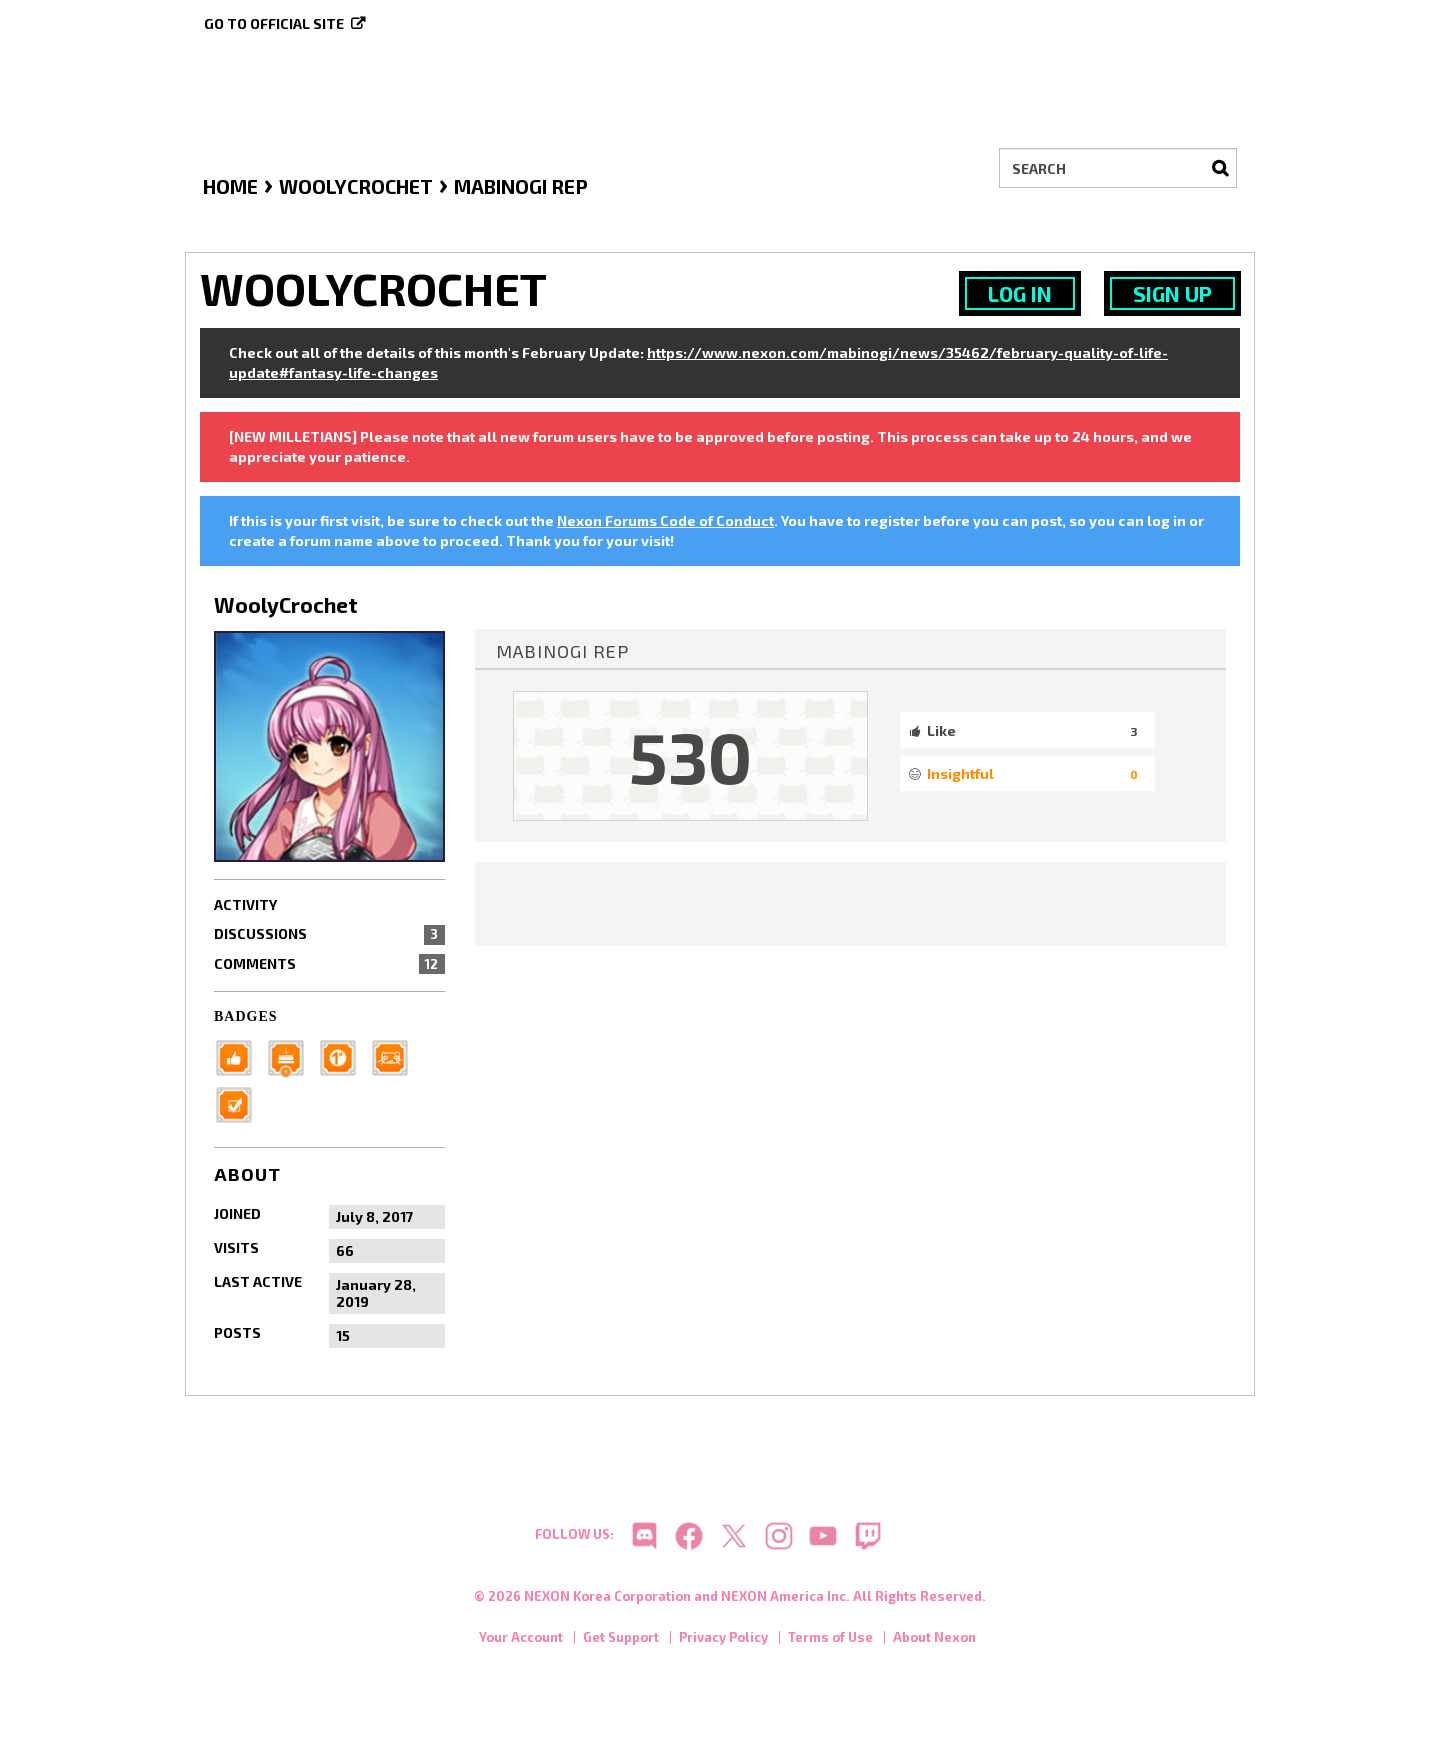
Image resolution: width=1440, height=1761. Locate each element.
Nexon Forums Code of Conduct (665, 520)
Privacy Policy (723, 1640)
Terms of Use (830, 1640)
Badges (246, 1016)
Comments (329, 964)
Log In (1020, 293)
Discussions (329, 934)
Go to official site (274, 23)
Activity (245, 904)
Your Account (521, 1640)
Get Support (621, 1640)
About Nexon (934, 1640)
